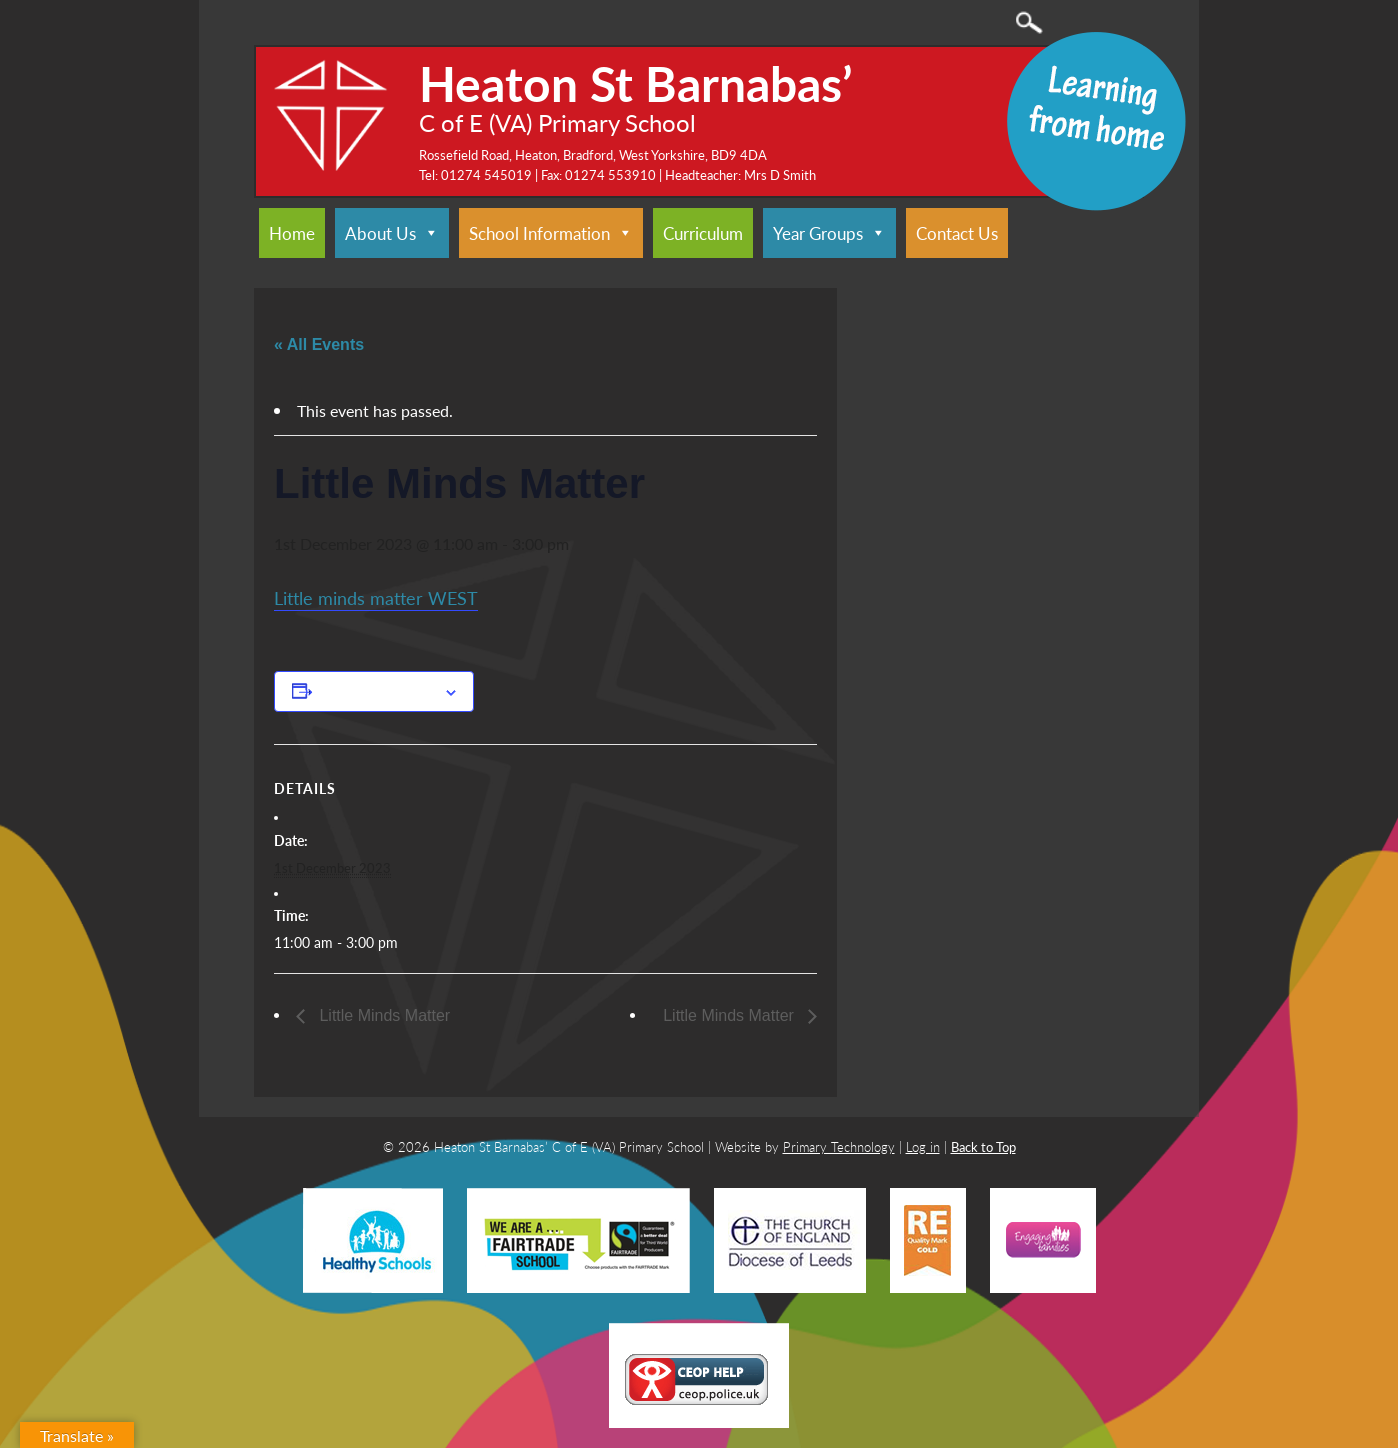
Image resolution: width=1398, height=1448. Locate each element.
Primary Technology (839, 1146)
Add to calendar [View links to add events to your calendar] (378, 691)
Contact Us (957, 233)
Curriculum (703, 233)
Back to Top (983, 1146)
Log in (923, 1146)
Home (292, 233)
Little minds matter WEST (376, 597)
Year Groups (829, 233)
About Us (392, 233)
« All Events (319, 344)
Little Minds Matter (382, 1015)
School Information (551, 233)
